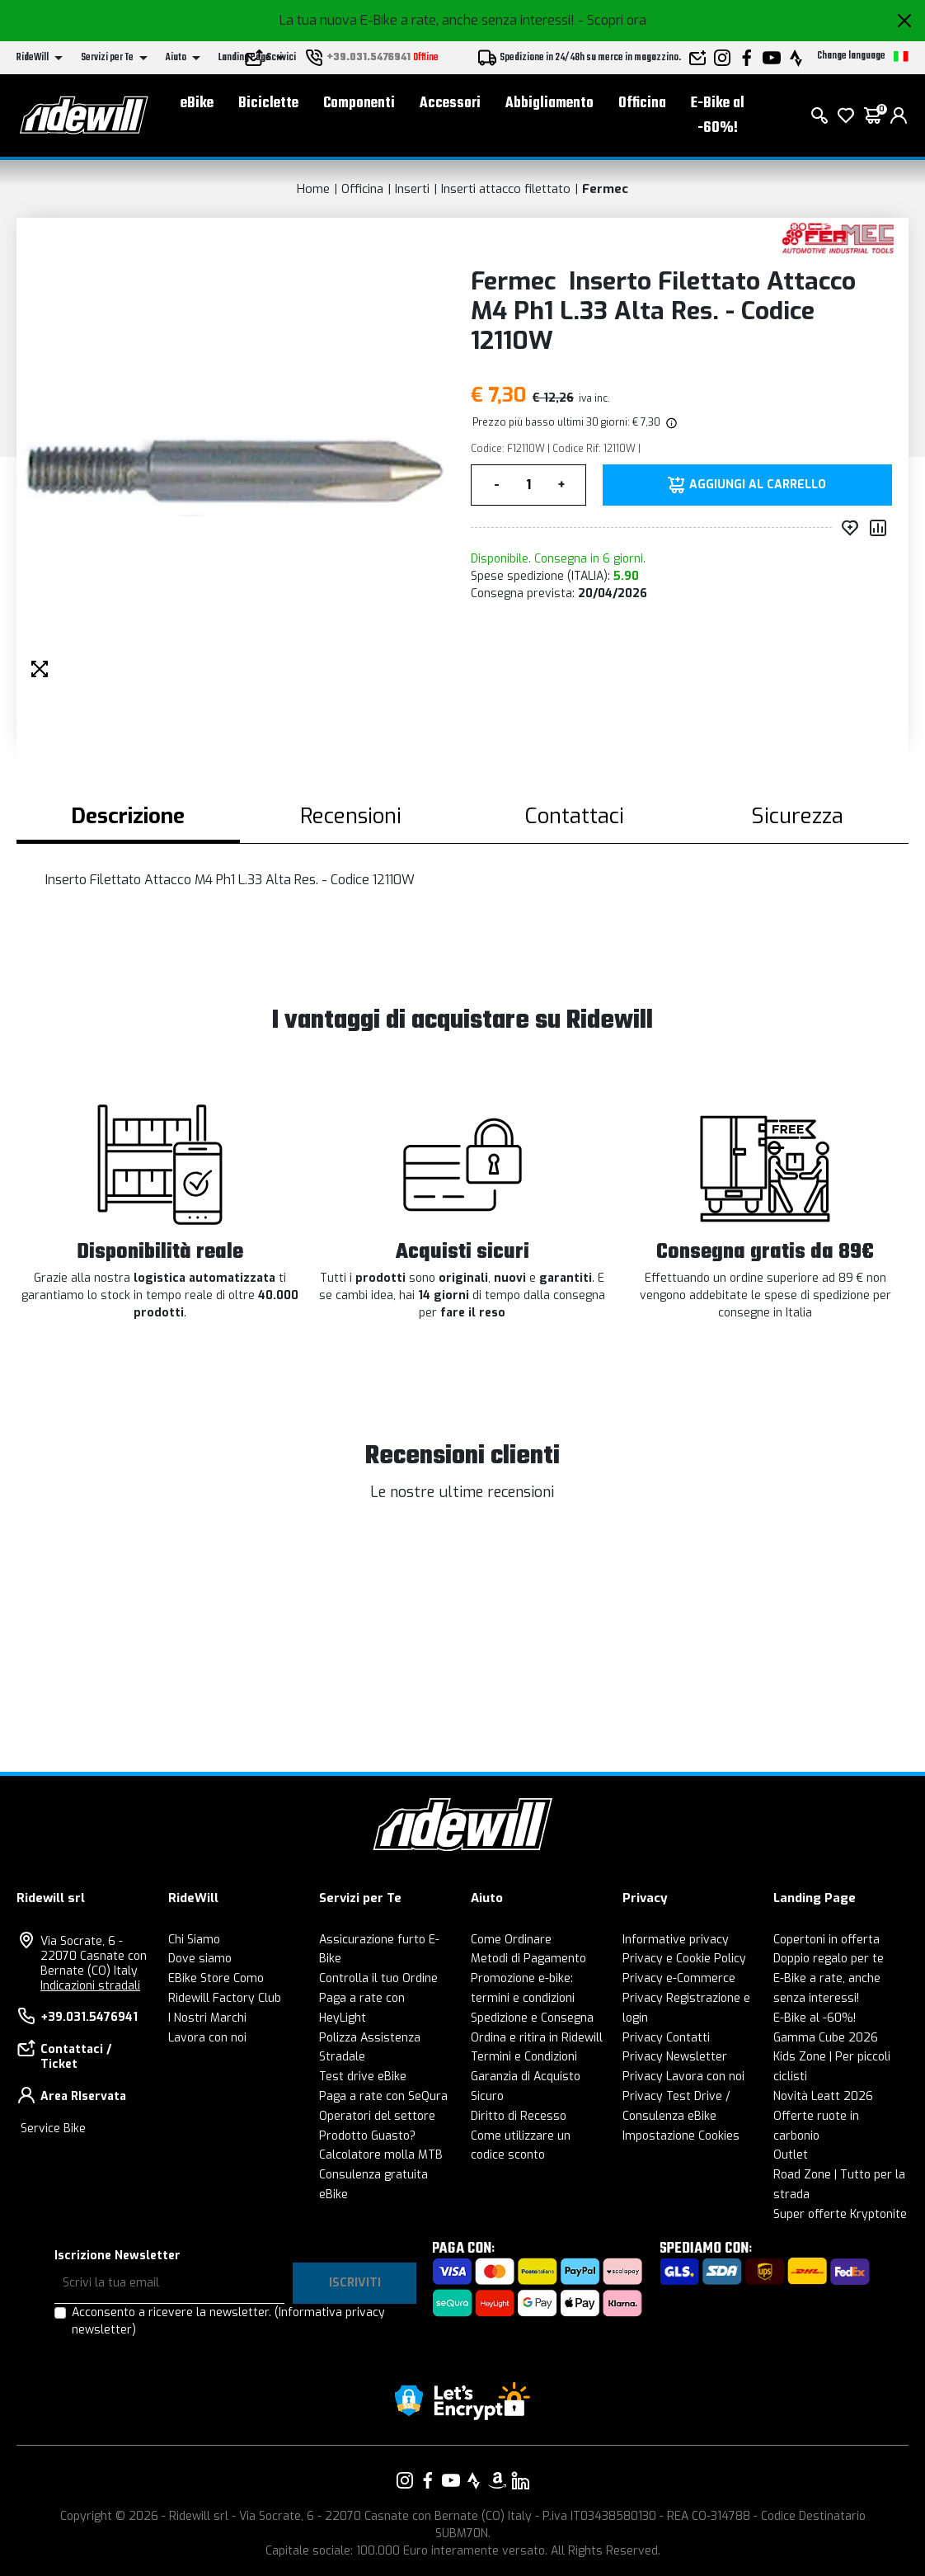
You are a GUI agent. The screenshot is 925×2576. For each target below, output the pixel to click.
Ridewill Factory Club (224, 1998)
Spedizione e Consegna (532, 2018)
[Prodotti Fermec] (836, 237)
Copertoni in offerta (826, 1939)
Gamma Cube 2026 (825, 2038)
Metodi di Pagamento (528, 1958)
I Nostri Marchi (207, 2018)
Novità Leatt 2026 (823, 2096)
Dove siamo (200, 1958)
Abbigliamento (549, 103)
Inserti (412, 189)
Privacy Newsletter (674, 2057)
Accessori (450, 103)
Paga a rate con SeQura (383, 2096)
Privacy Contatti (666, 2038)
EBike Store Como (216, 1978)
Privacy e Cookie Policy (684, 1958)
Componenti (359, 103)
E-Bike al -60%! (717, 116)
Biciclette (268, 103)
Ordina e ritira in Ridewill (537, 2038)
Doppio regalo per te (828, 1958)
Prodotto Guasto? (367, 2136)
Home (313, 189)
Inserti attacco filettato (505, 189)
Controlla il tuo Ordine (378, 1978)
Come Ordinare (511, 1939)
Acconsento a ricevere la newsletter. (228, 2321)
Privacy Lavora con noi (683, 2076)
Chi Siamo (194, 1939)
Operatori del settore (377, 2116)
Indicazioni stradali (90, 1986)
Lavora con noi (207, 2038)
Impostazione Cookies (681, 2136)
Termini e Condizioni (524, 2057)
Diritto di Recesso (518, 2116)
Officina (642, 103)
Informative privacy (675, 1939)
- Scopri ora (612, 20)
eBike (197, 103)
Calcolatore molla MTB (381, 2155)
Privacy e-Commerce (678, 1978)
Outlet (790, 2155)
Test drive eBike (362, 2076)
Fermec (605, 189)
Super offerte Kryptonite (840, 2214)
